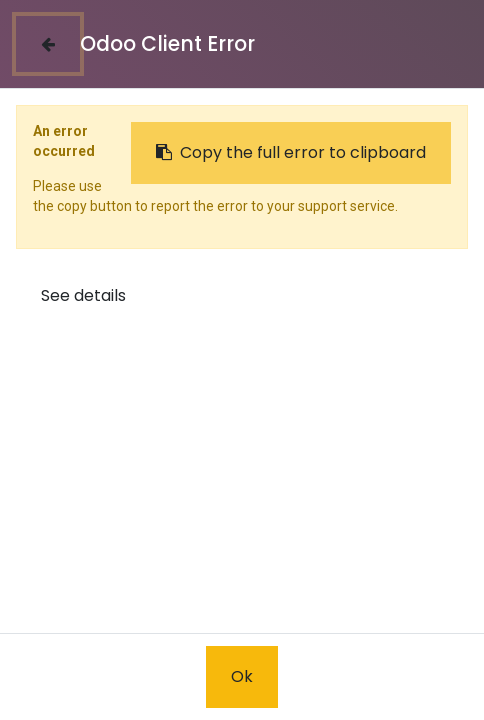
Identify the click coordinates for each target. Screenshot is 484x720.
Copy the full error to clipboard (291, 152)
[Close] (48, 44)
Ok (242, 676)
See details (83, 295)
